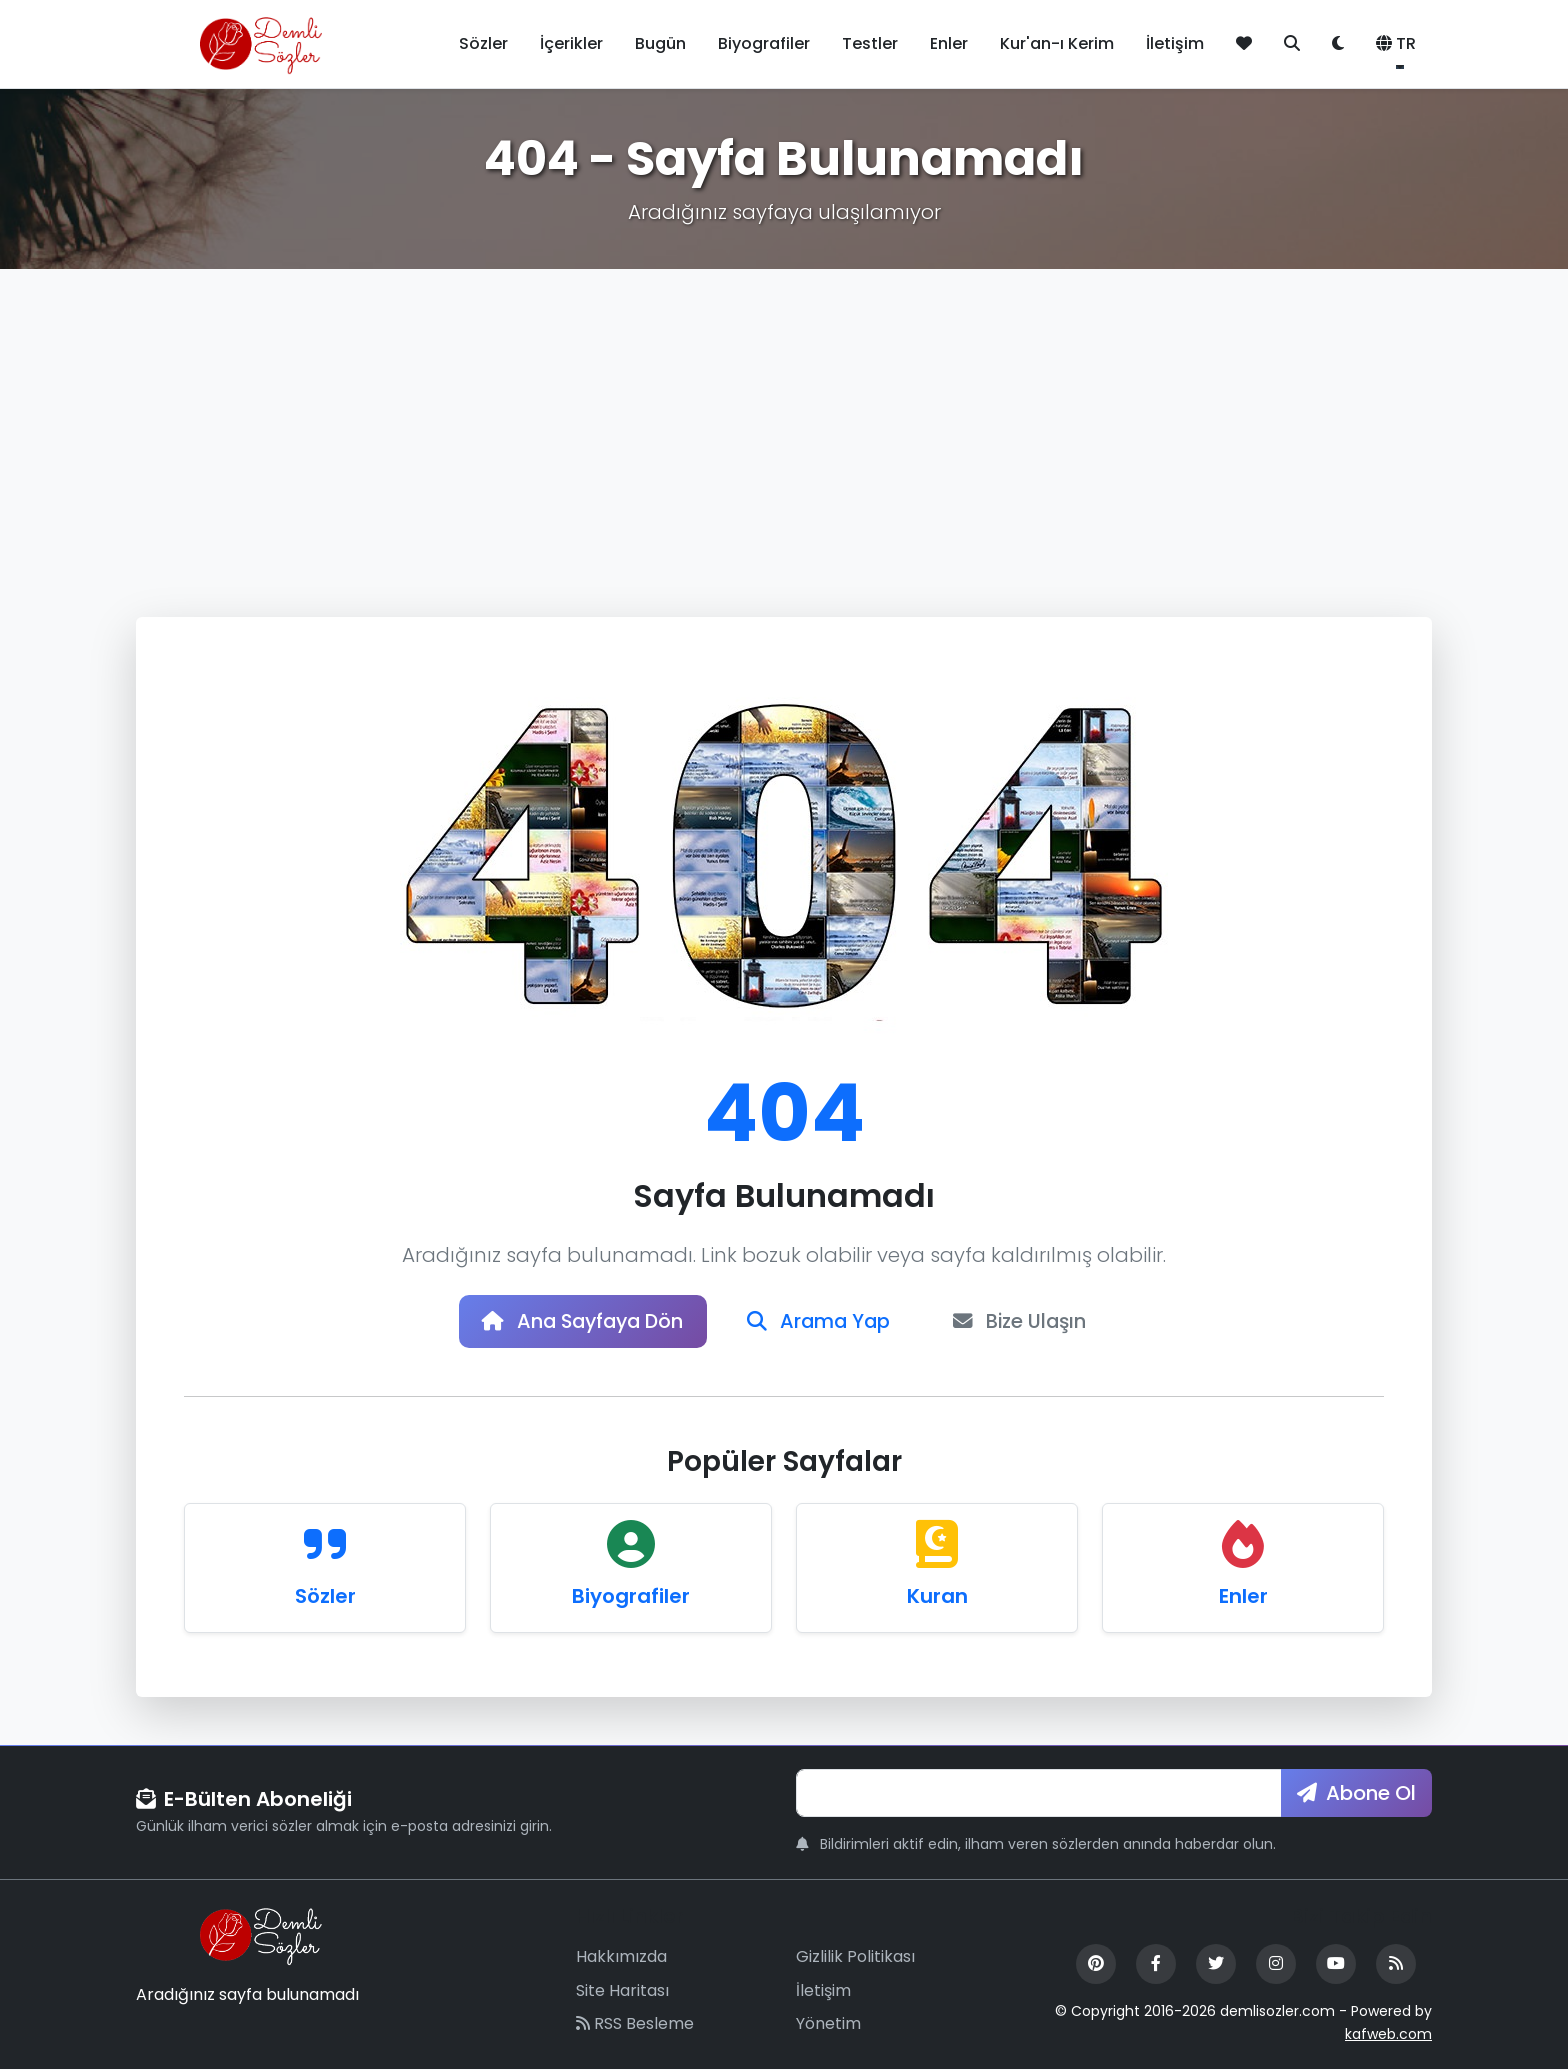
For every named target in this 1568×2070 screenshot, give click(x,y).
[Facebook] (1156, 1965)
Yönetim (828, 2025)
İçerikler (571, 43)
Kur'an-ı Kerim (1057, 43)
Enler (949, 43)
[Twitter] (1216, 1965)
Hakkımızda (621, 1957)
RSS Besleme (635, 2025)
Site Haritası (622, 1991)
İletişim (1175, 43)
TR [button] (1396, 43)
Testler (870, 43)
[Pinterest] (1096, 1965)
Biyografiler (764, 43)
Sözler (483, 43)
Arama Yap (821, 1322)
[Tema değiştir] (1338, 44)
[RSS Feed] (1396, 1965)
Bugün (660, 43)
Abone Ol (1356, 1794)
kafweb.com (1388, 2035)
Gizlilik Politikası (855, 1957)
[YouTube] (1336, 1965)
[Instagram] (1276, 1965)
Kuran (937, 1597)
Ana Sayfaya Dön (579, 1322)
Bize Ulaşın (1026, 1322)
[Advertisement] (784, 419)
